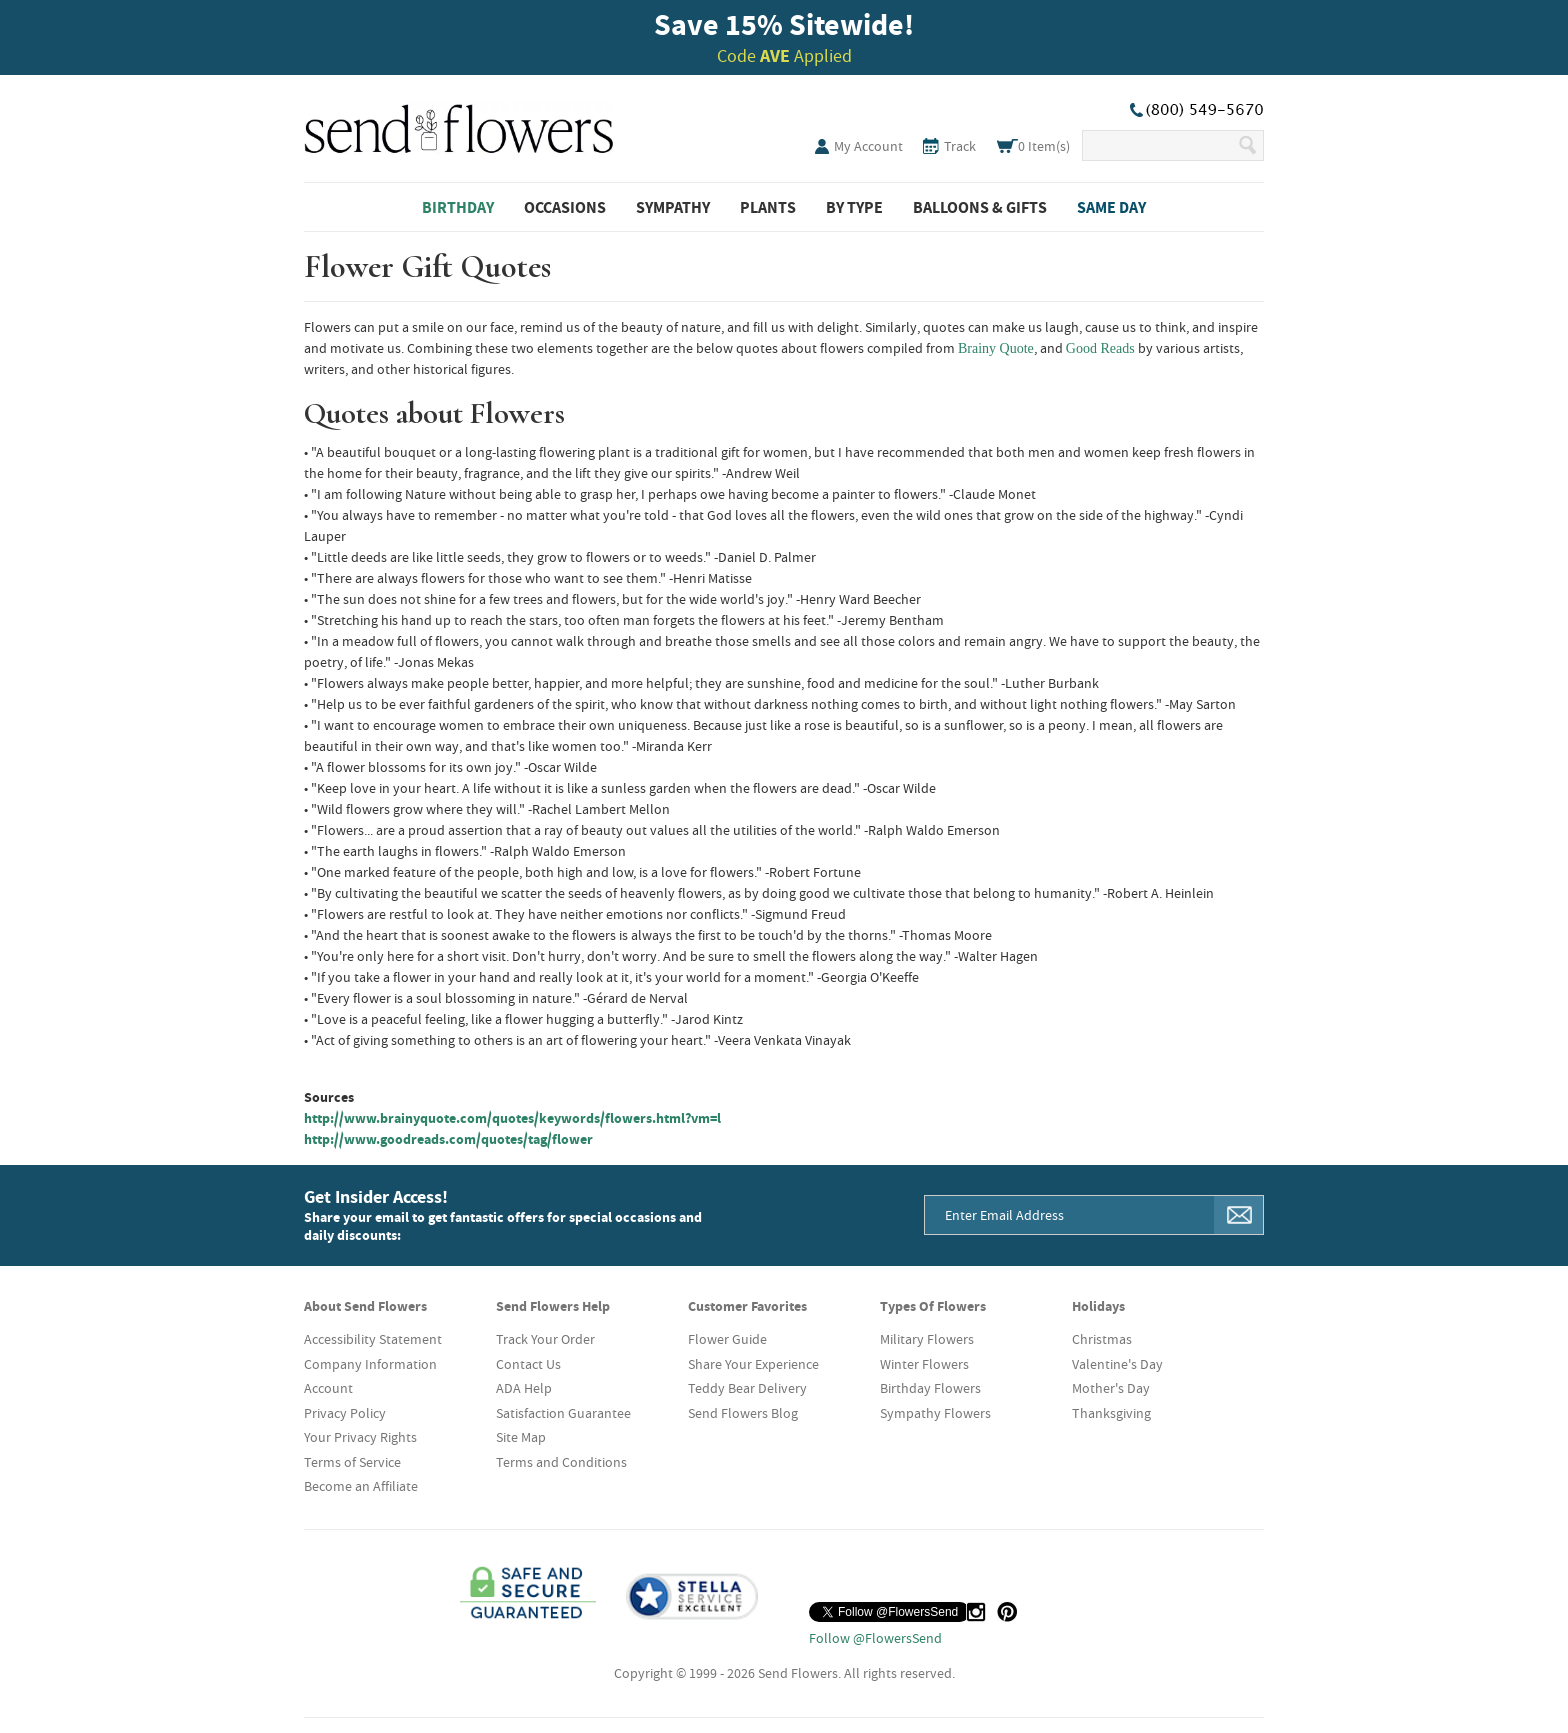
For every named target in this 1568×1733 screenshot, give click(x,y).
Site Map (521, 1437)
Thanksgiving (1111, 1413)
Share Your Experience (753, 1364)
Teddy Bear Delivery (747, 1388)
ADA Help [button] (524, 1388)
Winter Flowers (924, 1364)
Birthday (458, 207)
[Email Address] (1070, 1215)
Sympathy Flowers (935, 1413)
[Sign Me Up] (1239, 1215)
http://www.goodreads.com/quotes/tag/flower (448, 1139)
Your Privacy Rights (360, 1437)
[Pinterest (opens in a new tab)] (1007, 1612)
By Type (854, 207)
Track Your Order (545, 1339)
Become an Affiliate (361, 1486)
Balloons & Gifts (980, 207)
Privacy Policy (345, 1413)
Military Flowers (927, 1339)
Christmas (1102, 1339)
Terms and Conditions (561, 1462)
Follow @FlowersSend (875, 1638)
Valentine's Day (1117, 1364)
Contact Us (528, 1364)
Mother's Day (1111, 1388)
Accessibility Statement (373, 1339)
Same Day (1111, 207)
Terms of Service (352, 1462)
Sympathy (673, 207)
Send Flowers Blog (743, 1413)
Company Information (370, 1364)
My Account (868, 146)
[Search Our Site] (1159, 145)
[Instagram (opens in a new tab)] (976, 1612)
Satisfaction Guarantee (563, 1413)
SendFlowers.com (459, 125)
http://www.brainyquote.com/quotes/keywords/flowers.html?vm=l (512, 1118)
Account (328, 1388)
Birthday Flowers (930, 1388)
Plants (768, 207)
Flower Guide (727, 1339)
